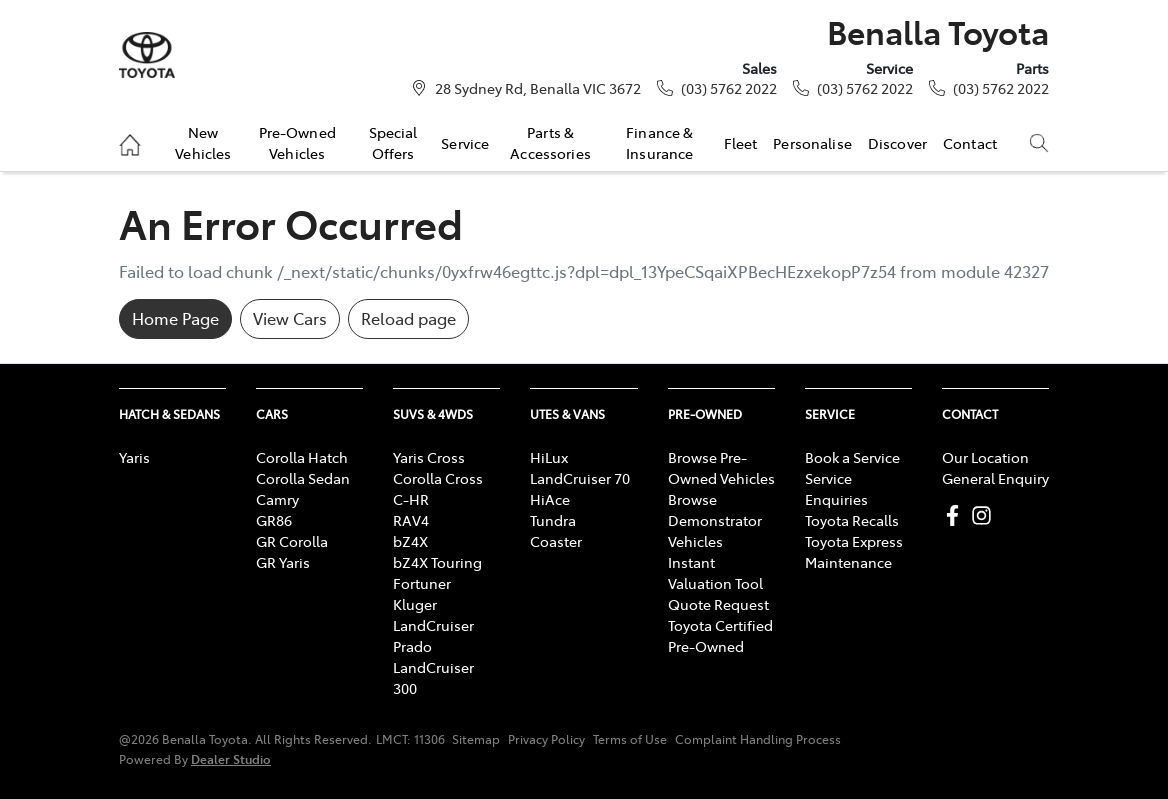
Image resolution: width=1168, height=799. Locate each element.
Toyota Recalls (852, 520)
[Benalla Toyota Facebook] (956, 515)
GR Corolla (292, 541)
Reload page (408, 318)
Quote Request (718, 604)
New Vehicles (203, 142)
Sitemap (476, 739)
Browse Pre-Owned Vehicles (721, 467)
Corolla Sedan (303, 478)
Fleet (741, 143)
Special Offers (393, 142)
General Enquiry (995, 478)
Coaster (556, 541)
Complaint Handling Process (758, 739)
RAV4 (411, 520)
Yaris (134, 457)
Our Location (985, 457)
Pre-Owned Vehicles (297, 142)
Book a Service (852, 457)
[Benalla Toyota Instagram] (985, 515)
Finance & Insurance (659, 142)
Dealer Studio (231, 758)
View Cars (290, 318)
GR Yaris (283, 562)
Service (465, 143)
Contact (970, 143)
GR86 (274, 520)
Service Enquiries (836, 488)
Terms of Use (630, 739)
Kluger (415, 604)
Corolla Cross (438, 478)
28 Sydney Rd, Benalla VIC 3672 (538, 88)
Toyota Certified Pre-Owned (720, 635)
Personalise (812, 143)
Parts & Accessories (550, 142)
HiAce (550, 499)
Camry (277, 499)
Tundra (553, 520)
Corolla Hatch (302, 457)
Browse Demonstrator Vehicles (715, 520)
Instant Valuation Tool (715, 572)
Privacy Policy (546, 739)
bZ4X (410, 541)
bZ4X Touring (437, 562)
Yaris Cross (429, 457)
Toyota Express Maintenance (854, 551)
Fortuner (422, 583)
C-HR (411, 499)
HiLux (549, 457)
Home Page (175, 318)
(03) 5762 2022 (729, 88)
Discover (897, 143)
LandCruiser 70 (580, 478)
